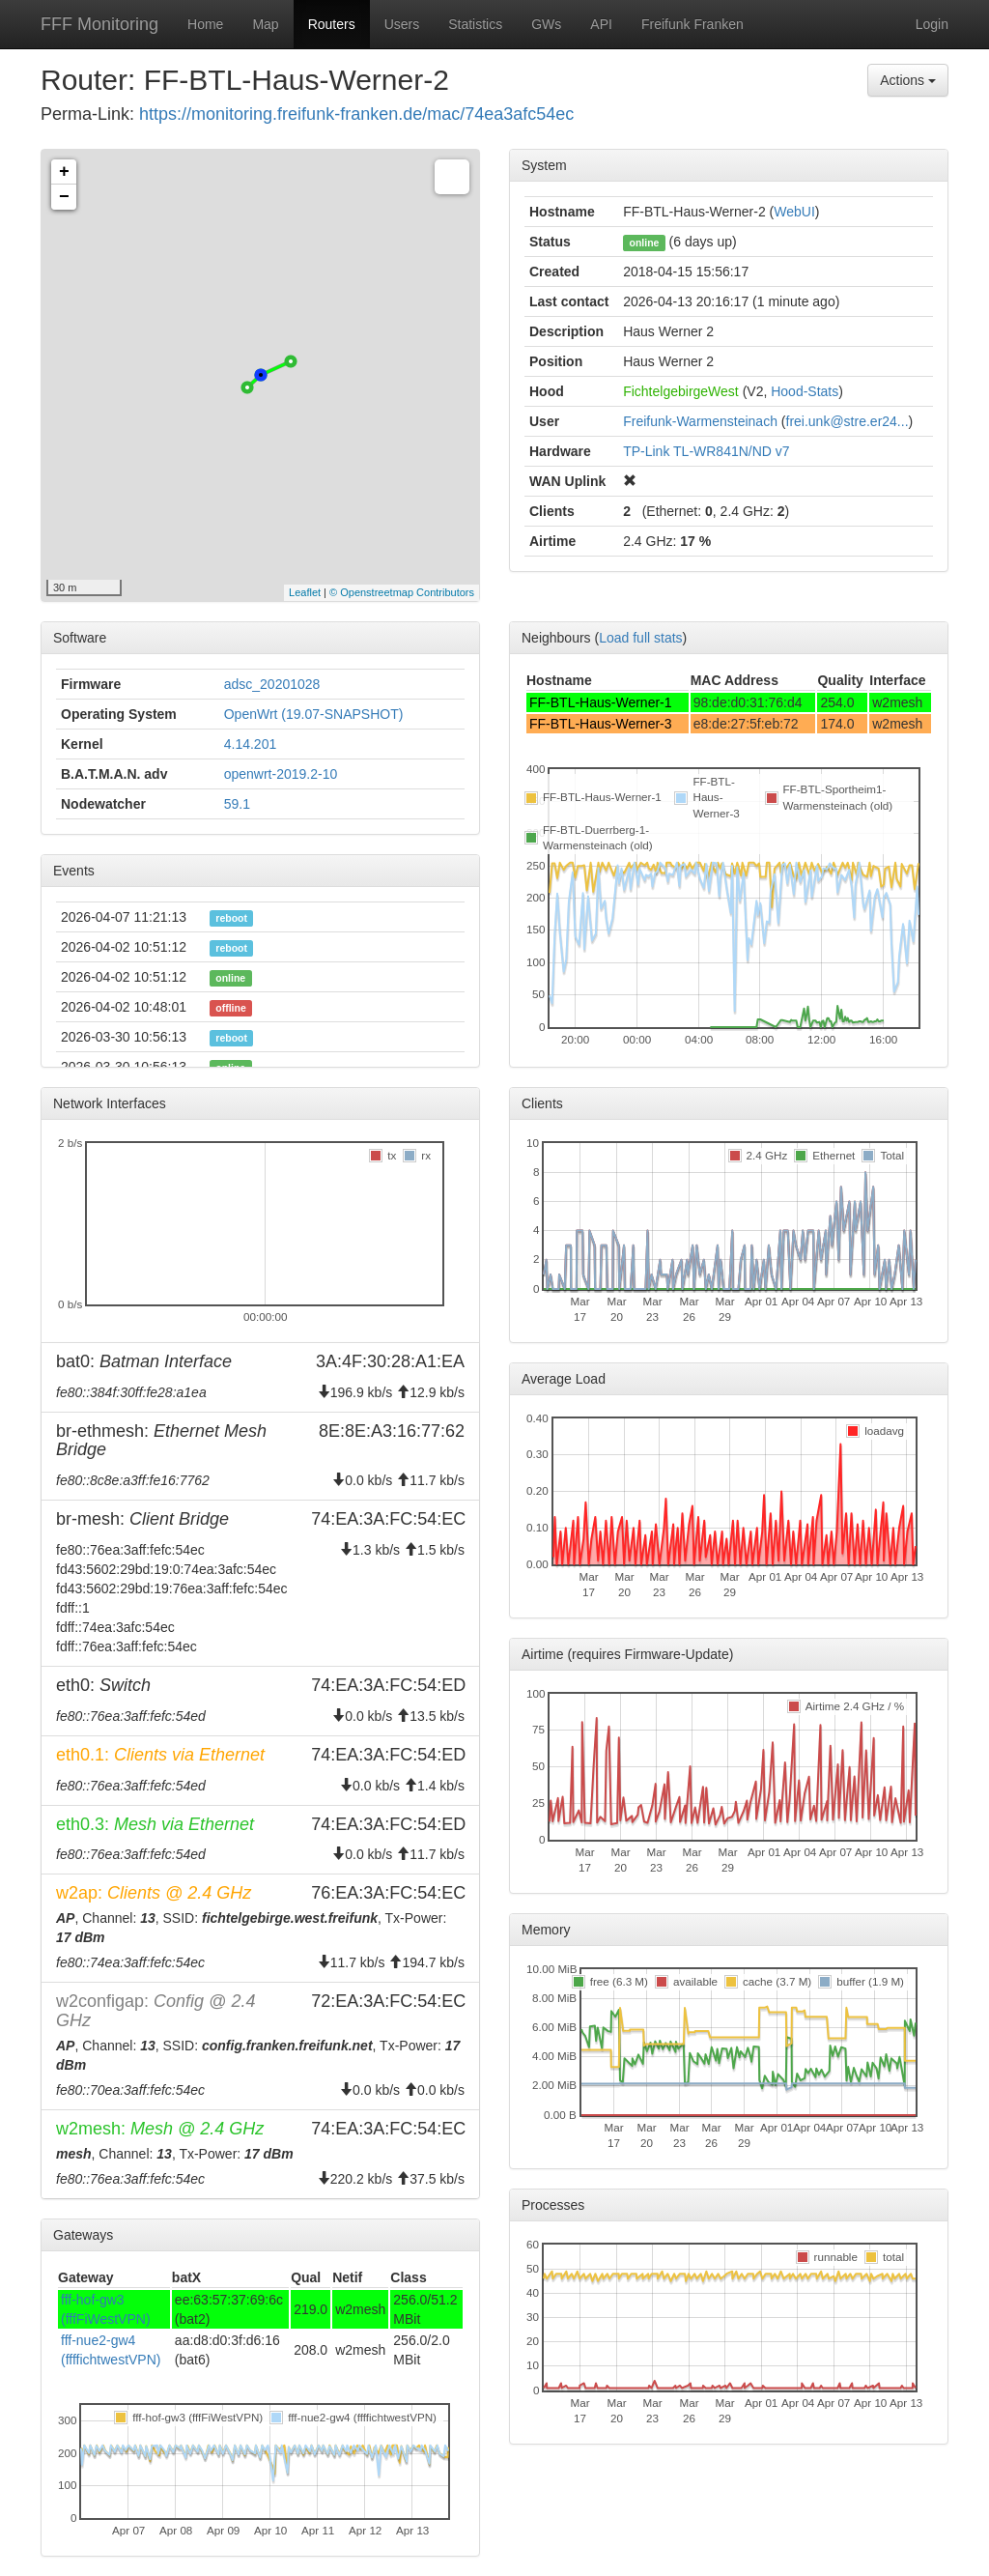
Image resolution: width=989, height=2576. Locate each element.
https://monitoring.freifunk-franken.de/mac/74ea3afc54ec (356, 114)
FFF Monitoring (99, 24)
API (601, 24)
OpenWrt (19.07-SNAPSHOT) (314, 714)
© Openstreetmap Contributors (401, 592)
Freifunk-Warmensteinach (700, 421)
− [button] (64, 197)
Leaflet (305, 592)
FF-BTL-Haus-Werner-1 (600, 702)
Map (265, 24)
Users (402, 24)
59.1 (237, 804)
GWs (546, 24)
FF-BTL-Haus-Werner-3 (600, 723)
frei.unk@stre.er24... (847, 421)
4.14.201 (250, 744)
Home (205, 24)
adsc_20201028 (272, 684)
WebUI (794, 211)
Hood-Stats (804, 391)
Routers (331, 24)
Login (932, 24)
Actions (908, 80)
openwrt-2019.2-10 (281, 774)
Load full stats (640, 637)
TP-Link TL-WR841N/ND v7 (706, 451)
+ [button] (64, 172)
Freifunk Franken (692, 24)
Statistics (475, 24)
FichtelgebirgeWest (681, 391)
